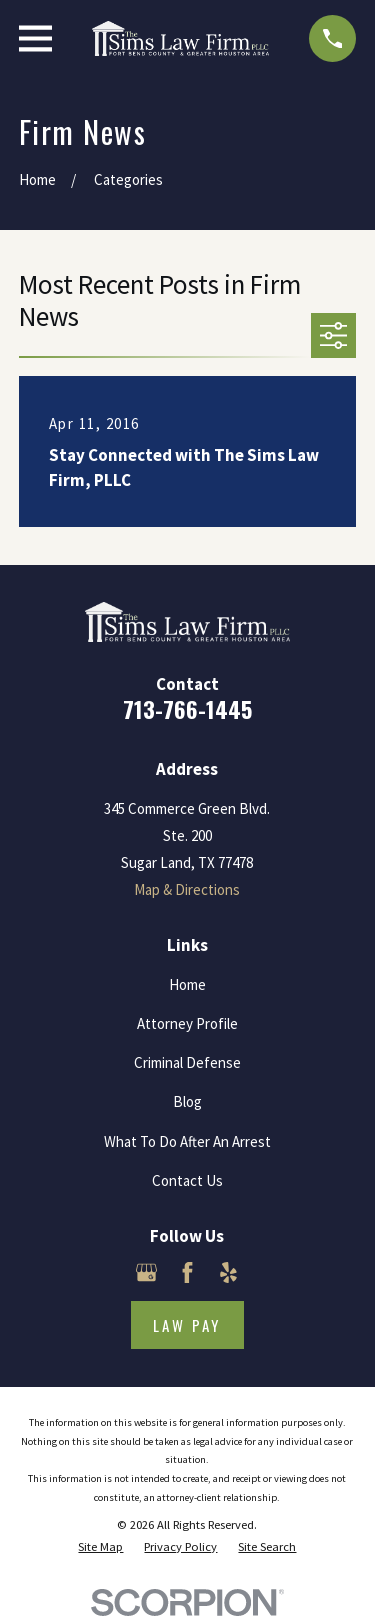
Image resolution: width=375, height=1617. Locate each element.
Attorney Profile (187, 1023)
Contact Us (187, 1180)
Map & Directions (187, 889)
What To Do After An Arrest (187, 1141)
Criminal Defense (187, 1062)
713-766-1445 (187, 709)
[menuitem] (100, 1547)
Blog (187, 1101)
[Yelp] (228, 1272)
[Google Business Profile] (146, 1272)
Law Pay (187, 1325)
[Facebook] (187, 1272)
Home (187, 984)
